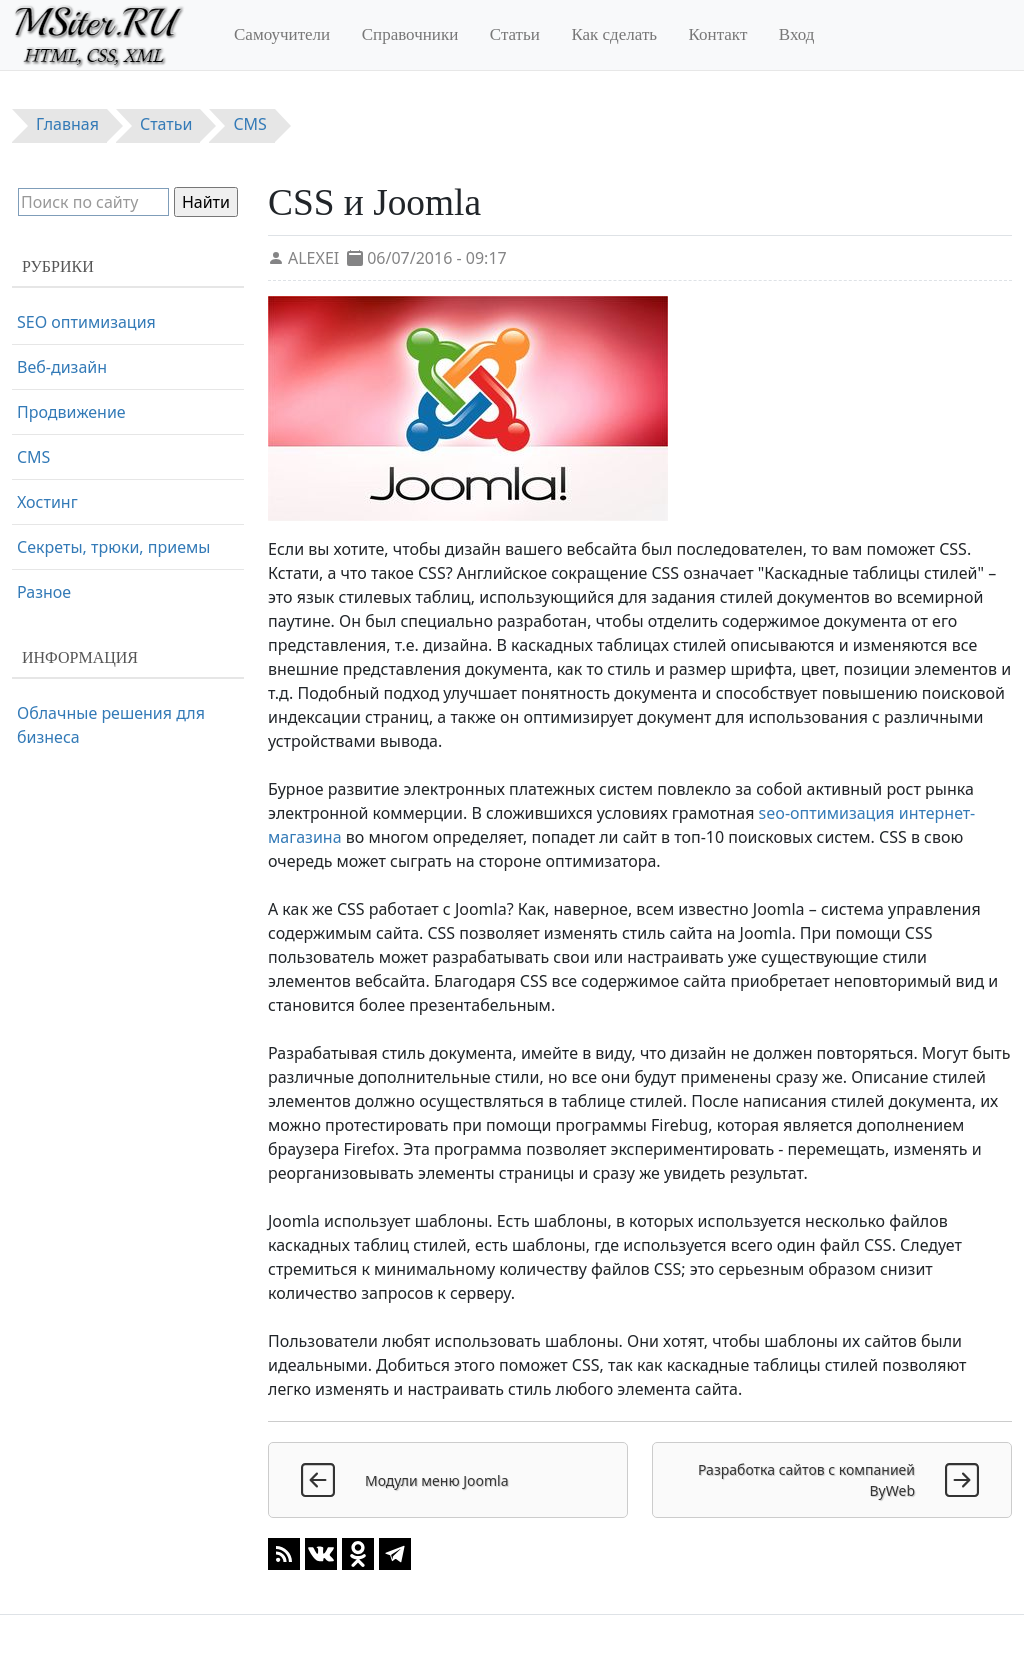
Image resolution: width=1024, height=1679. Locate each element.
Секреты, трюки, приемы (113, 547)
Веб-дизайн (62, 367)
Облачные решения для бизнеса (111, 725)
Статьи (515, 34)
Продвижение (71, 412)
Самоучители (282, 34)
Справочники (410, 34)
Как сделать (614, 34)
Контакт (718, 34)
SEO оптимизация (86, 322)
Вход (797, 34)
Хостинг (47, 502)
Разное (44, 592)
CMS (33, 457)
